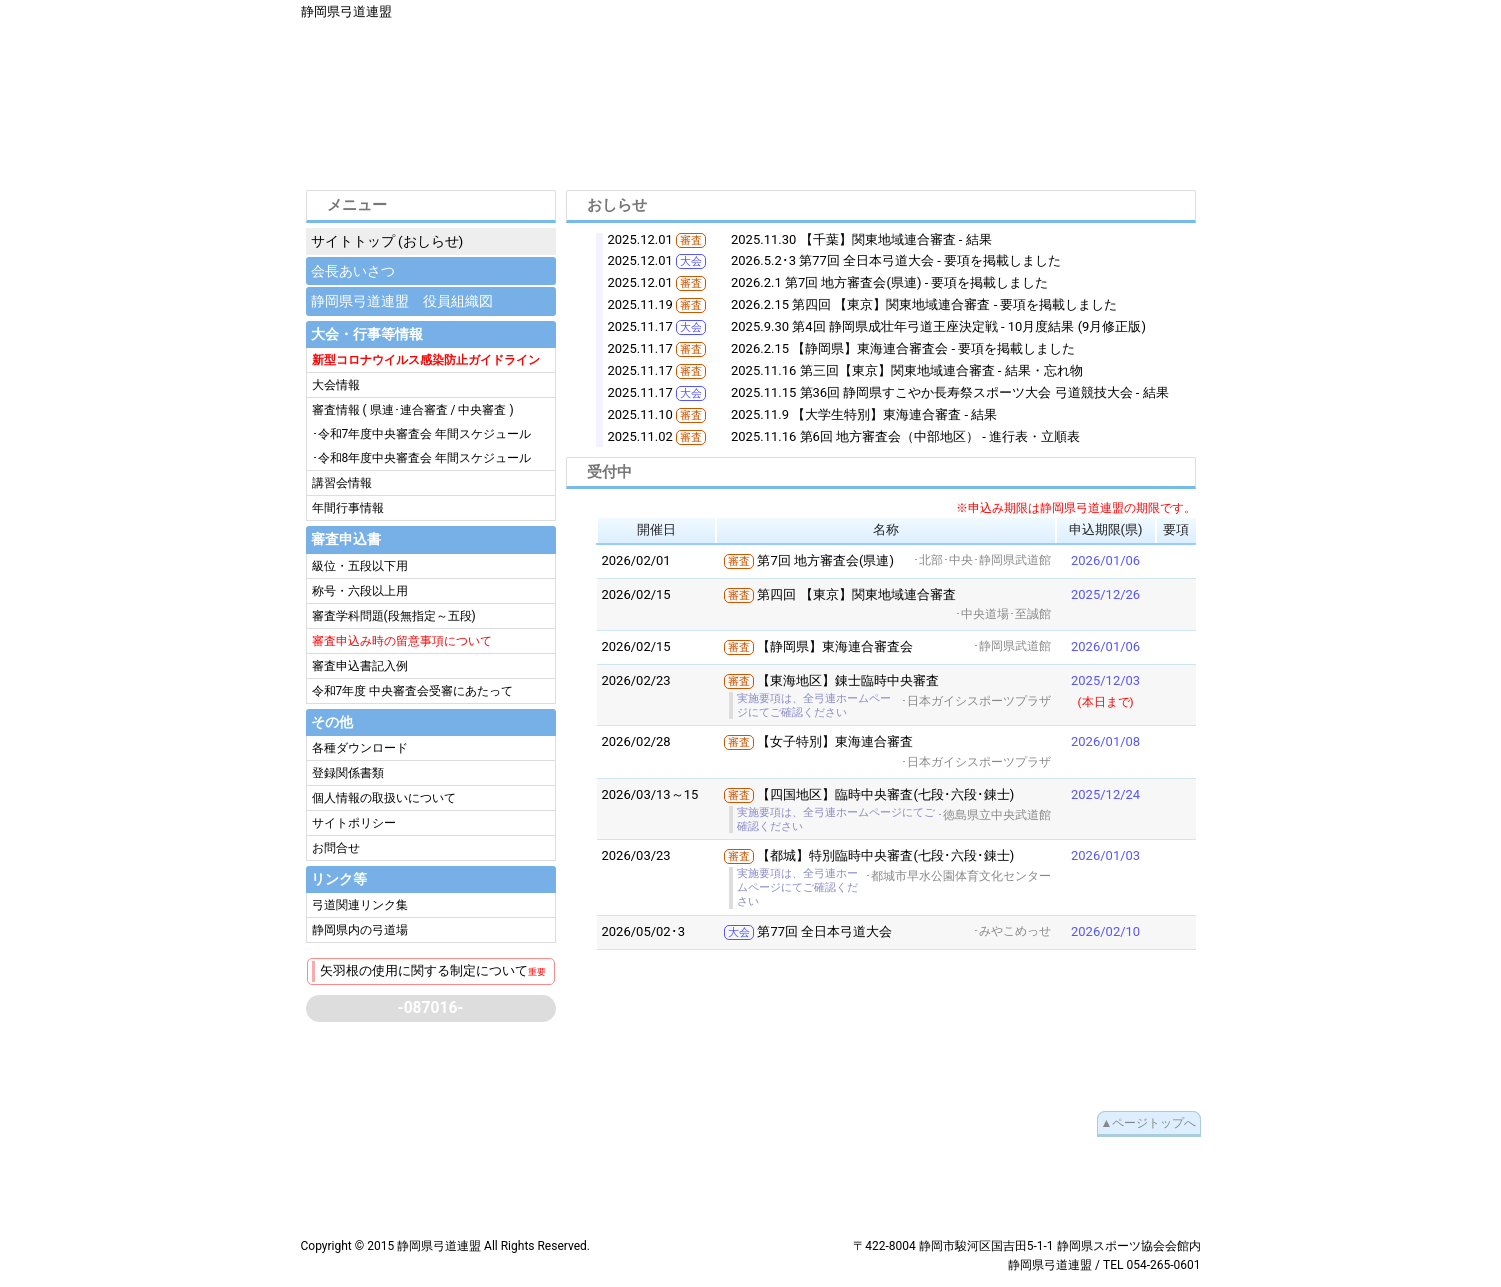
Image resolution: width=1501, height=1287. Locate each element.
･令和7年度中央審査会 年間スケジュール (422, 434)
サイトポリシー (354, 823)
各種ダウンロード (360, 748)
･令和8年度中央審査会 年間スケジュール (422, 458)
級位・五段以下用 (360, 566)
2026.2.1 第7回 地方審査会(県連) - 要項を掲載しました (889, 282)
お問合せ (336, 848)
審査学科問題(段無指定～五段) (394, 616)
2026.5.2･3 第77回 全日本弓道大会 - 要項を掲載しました (896, 260)
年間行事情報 (348, 508)
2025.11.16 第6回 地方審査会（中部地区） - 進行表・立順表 (905, 436)
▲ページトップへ (1149, 1123)
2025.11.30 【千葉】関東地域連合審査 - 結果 (861, 239)
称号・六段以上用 (360, 591)
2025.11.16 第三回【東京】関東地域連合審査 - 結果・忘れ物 (907, 370)
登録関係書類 (348, 773)
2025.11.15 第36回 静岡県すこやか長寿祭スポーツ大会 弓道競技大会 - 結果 (950, 392)
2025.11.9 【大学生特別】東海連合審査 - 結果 (864, 414)
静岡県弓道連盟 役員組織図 (402, 301)
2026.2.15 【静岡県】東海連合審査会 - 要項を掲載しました (903, 348)
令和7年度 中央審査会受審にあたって (413, 691)
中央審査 (482, 410)
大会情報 (336, 385)
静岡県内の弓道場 (360, 930)
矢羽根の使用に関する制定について (433, 970)
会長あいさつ (353, 271)
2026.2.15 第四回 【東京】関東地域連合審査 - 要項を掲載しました (924, 304)
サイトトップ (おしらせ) (387, 241)
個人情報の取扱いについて (384, 798)
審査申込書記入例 (360, 666)
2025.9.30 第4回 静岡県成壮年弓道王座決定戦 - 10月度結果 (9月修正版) (938, 326)
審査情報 (337, 410)
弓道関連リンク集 (360, 905)
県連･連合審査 (409, 410)
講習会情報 (342, 483)
